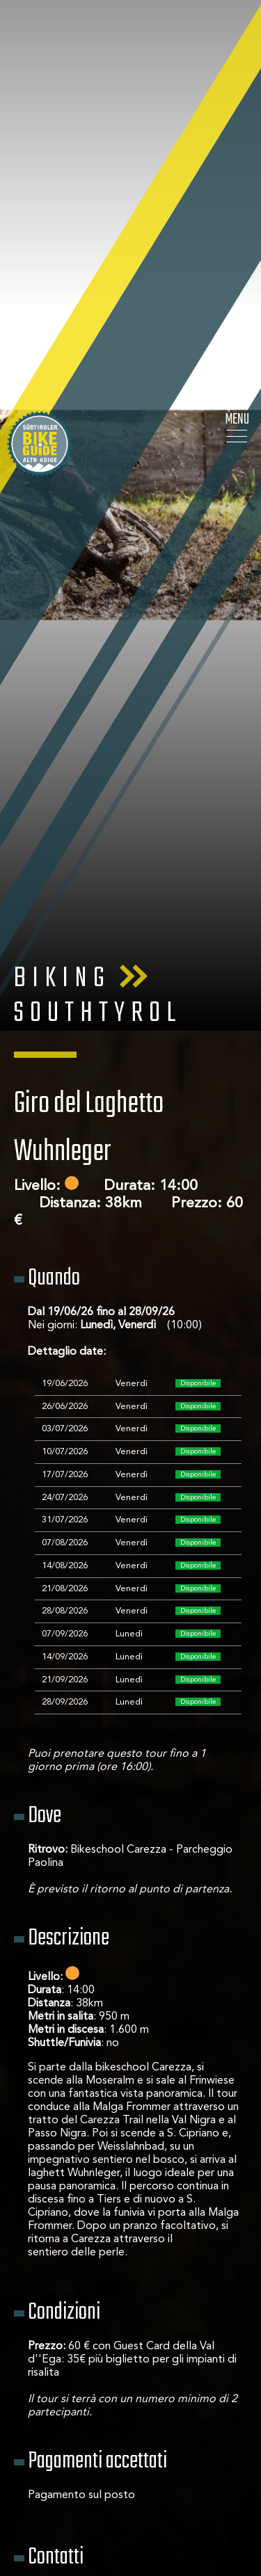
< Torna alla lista (130, 2418)
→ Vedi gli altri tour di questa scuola (117, 2325)
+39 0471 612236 (72, 2297)
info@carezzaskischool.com (96, 2284)
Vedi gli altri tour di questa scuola (131, 2476)
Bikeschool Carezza (76, 2258)
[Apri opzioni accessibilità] (31, 2503)
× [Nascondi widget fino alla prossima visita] (45, 2488)
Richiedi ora (131, 2534)
